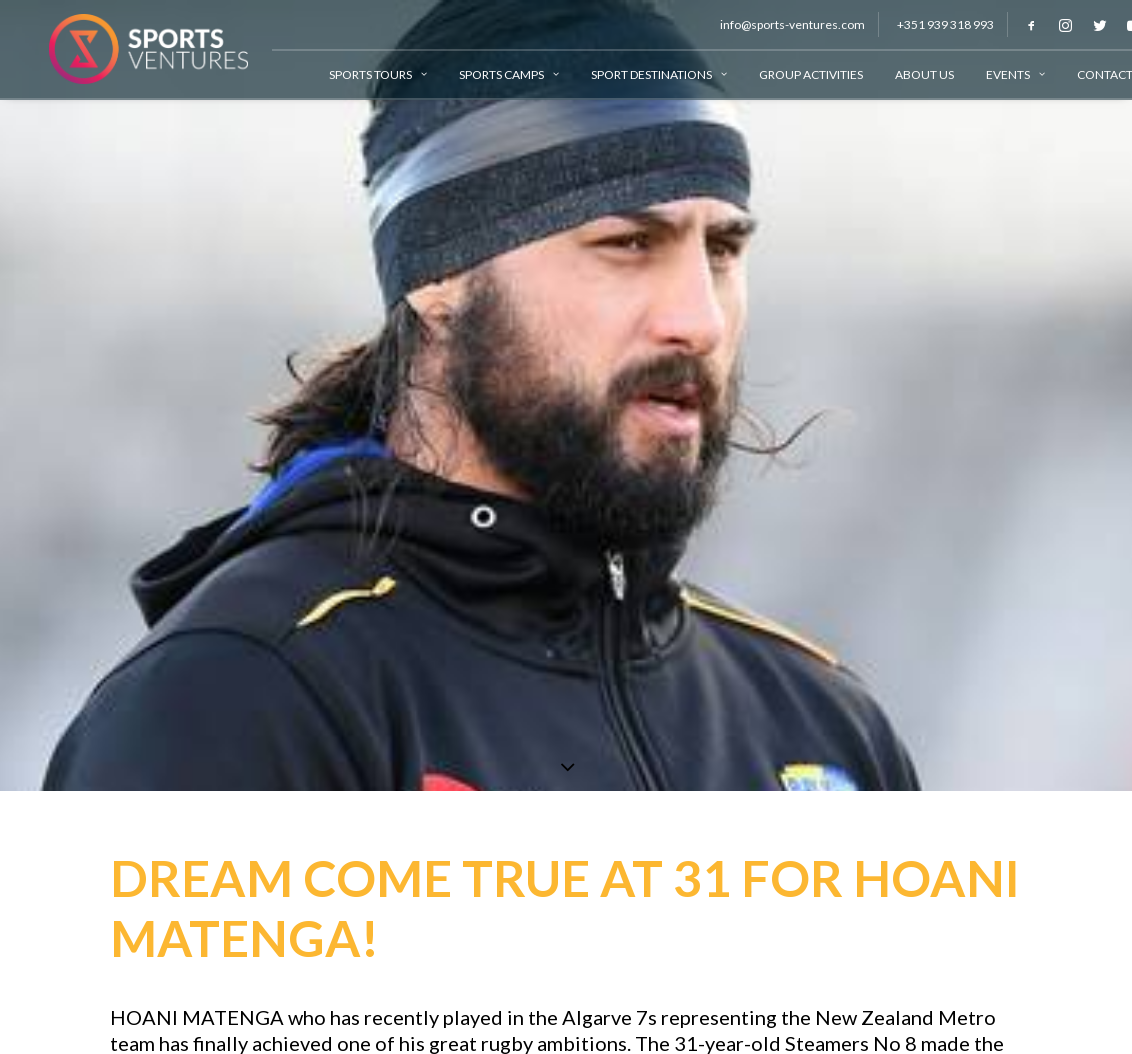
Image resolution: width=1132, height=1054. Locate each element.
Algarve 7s (609, 1012)
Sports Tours (361, 74)
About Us (907, 74)
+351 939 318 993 (928, 24)
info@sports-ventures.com (775, 24)
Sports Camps (492, 74)
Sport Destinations (642, 74)
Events (998, 74)
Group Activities (794, 74)
